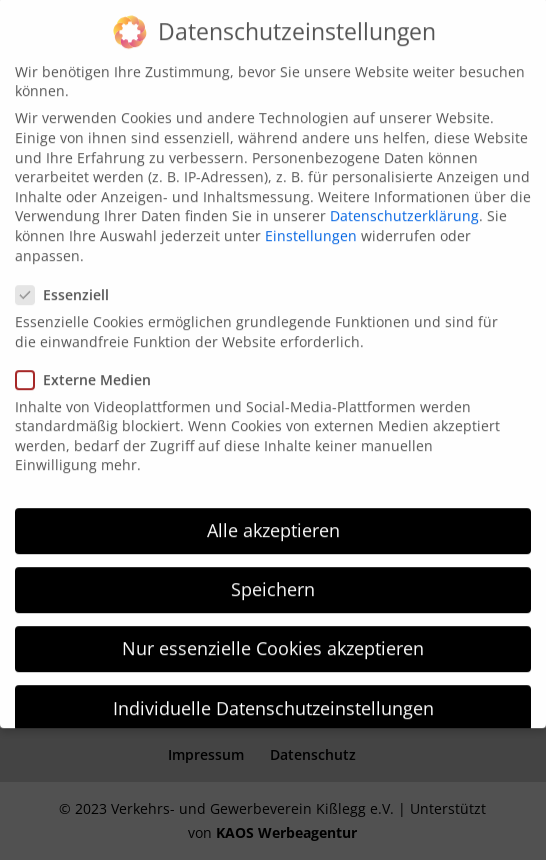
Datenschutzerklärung (404, 204)
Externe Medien (91, 367)
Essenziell (70, 282)
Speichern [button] (273, 578)
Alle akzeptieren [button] (273, 518)
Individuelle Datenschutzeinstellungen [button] (273, 696)
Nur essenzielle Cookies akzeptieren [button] (273, 637)
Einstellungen (311, 223)
